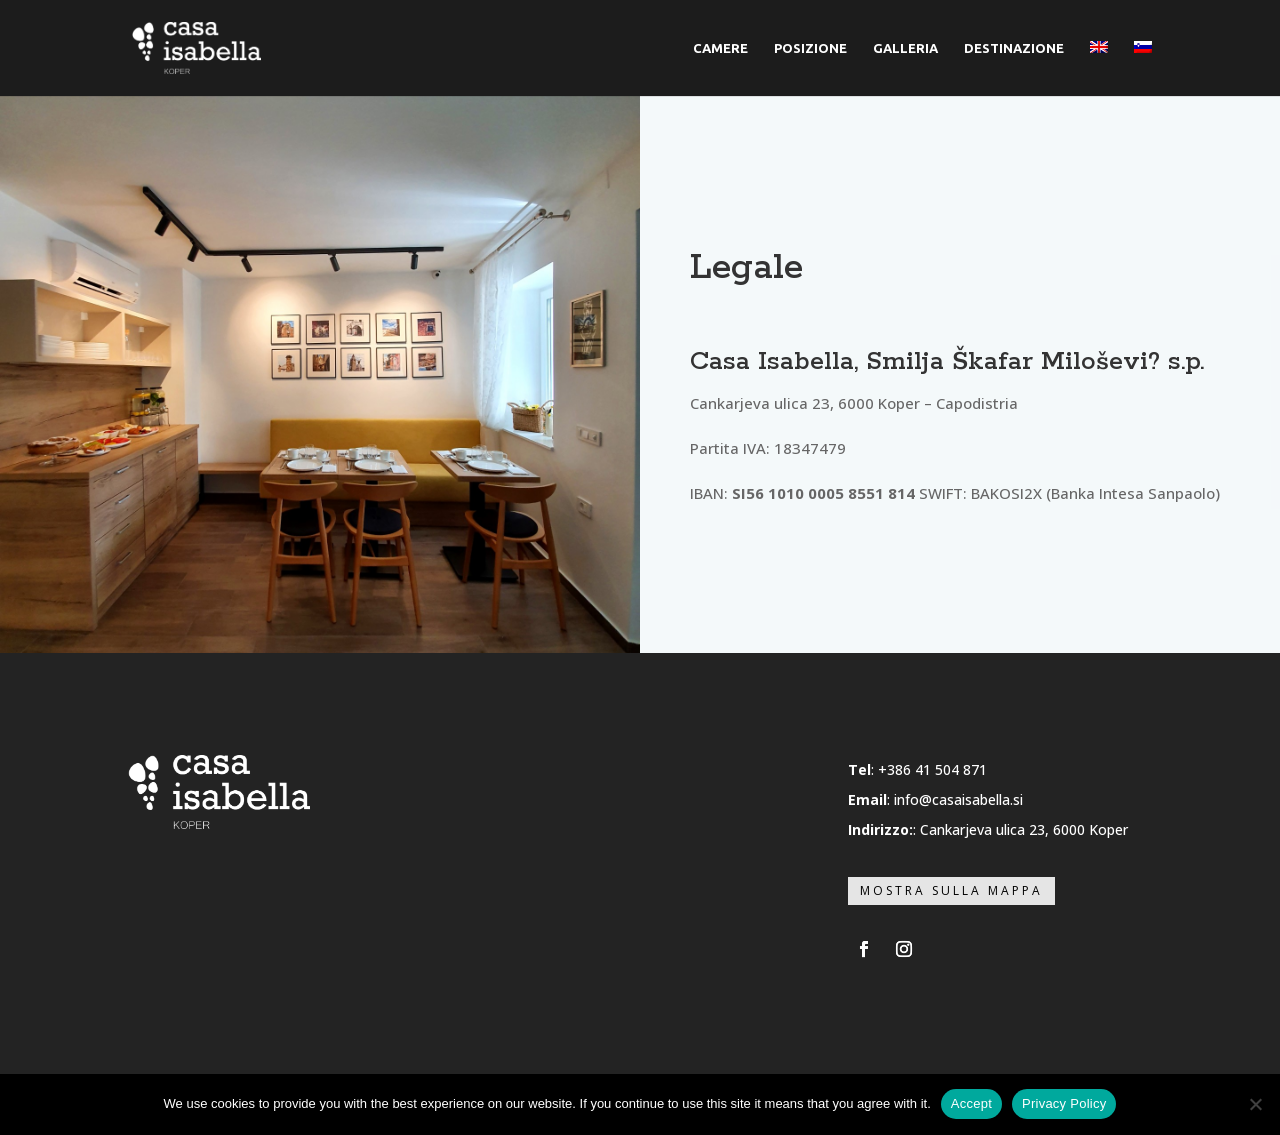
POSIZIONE (810, 48)
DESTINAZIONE (1014, 48)
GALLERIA (905, 48)
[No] (1255, 1104)
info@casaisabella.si (958, 799)
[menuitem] (1099, 68)
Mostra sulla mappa (951, 890)
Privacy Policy (1064, 1103)
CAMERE (720, 48)
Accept (971, 1103)
